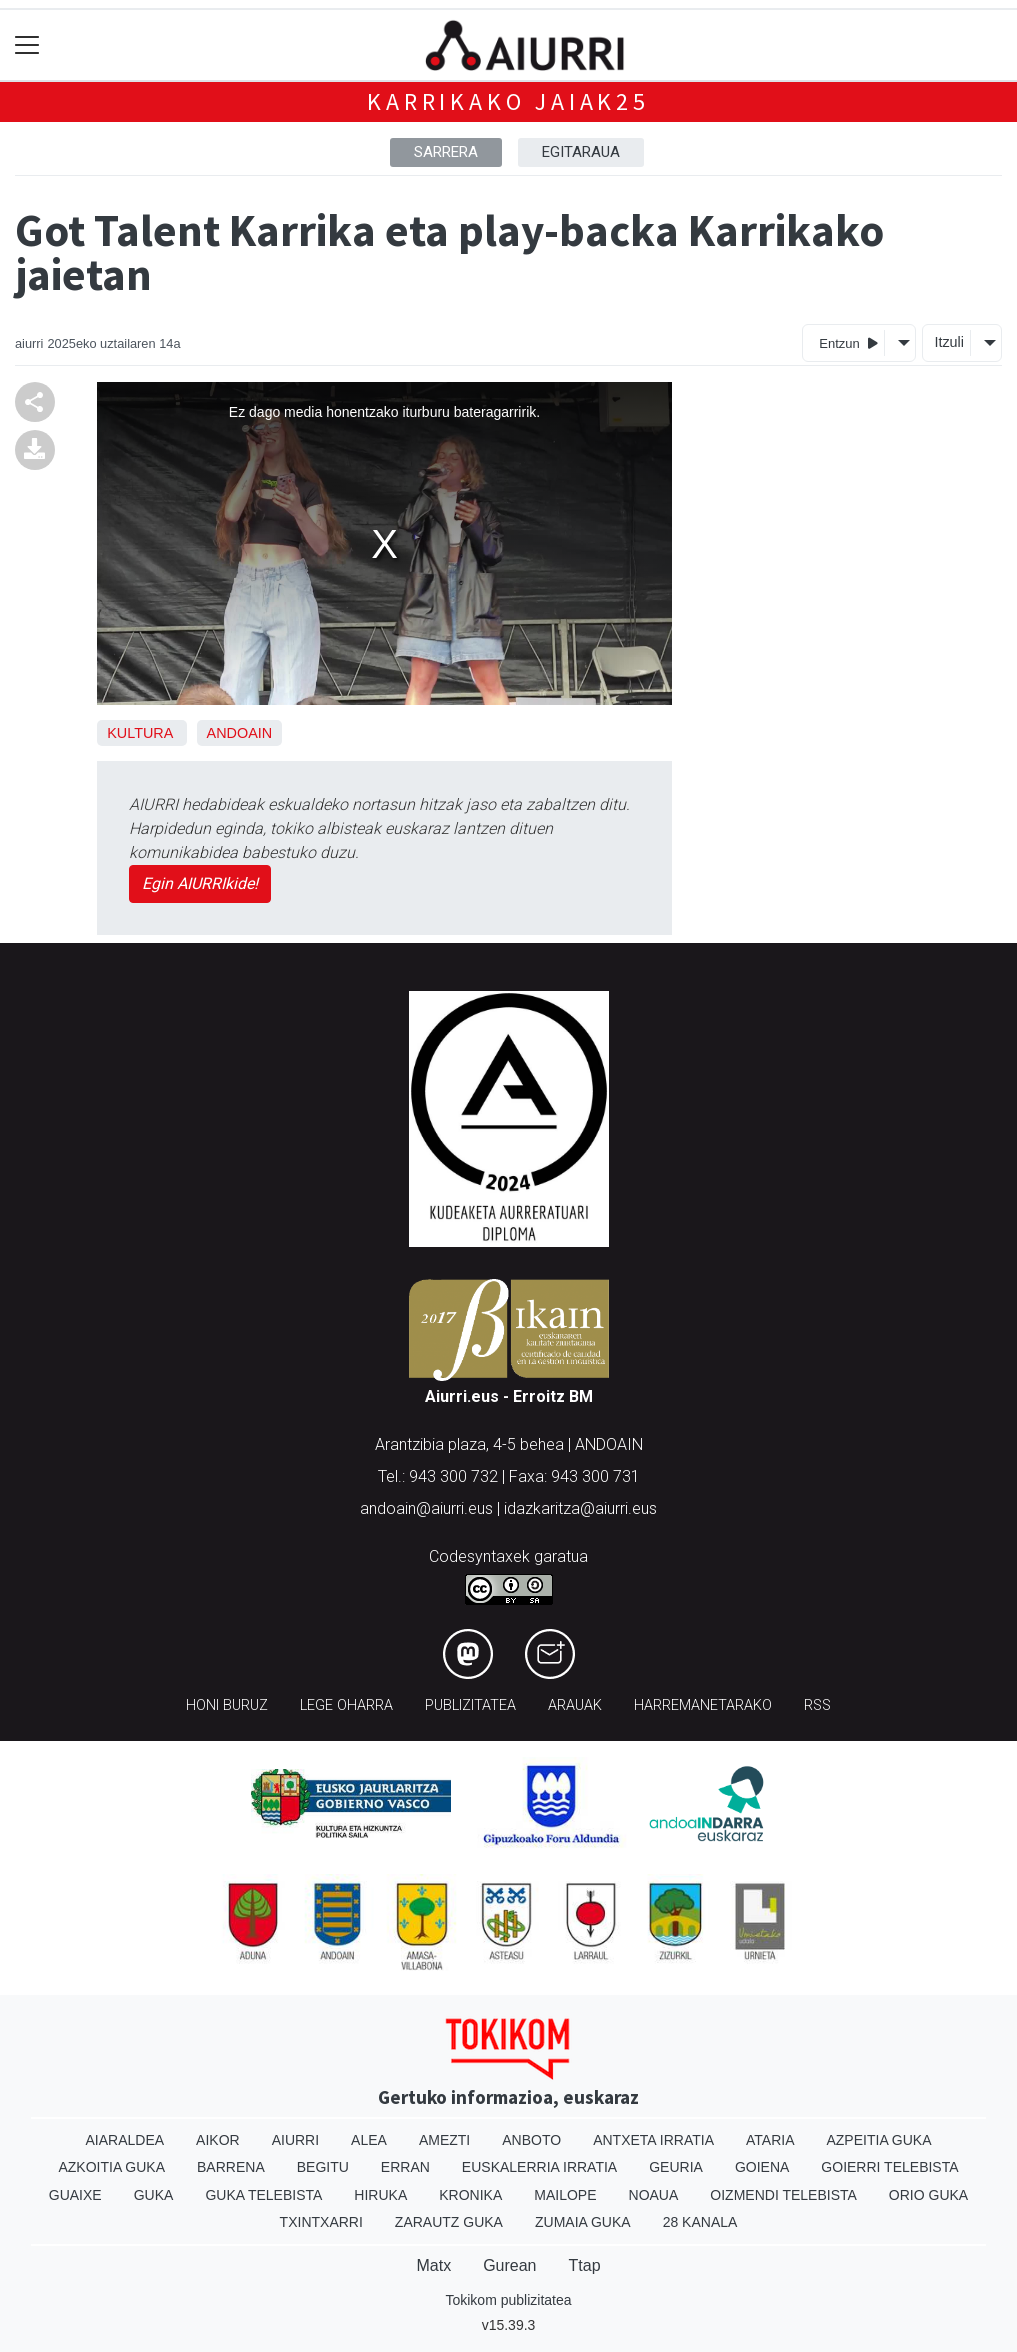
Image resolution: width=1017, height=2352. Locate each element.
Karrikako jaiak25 (508, 101)
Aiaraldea (124, 2140)
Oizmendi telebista (783, 2195)
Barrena (231, 2167)
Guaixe (75, 2195)
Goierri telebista (889, 2167)
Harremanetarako (703, 1705)
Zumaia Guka (583, 2222)
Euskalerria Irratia (539, 2167)
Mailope (565, 2195)
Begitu (323, 2167)
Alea (369, 2140)
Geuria (676, 2167)
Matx (433, 2265)
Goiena (762, 2167)
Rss (817, 1705)
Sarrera (446, 152)
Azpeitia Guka (878, 2140)
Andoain (240, 733)
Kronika (470, 2195)
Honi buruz (227, 1705)
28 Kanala (700, 2222)
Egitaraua (581, 152)
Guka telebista (263, 2195)
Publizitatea (470, 1705)
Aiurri (295, 2140)
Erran (405, 2167)
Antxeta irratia (653, 2140)
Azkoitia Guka (111, 2167)
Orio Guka (928, 2195)
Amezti (444, 2140)
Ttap (585, 2265)
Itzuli (949, 342)
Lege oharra (346, 1705)
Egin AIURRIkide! (200, 883)
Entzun (848, 342)
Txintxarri (321, 2222)
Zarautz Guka (449, 2222)
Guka (154, 2195)
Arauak (575, 1705)
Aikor (218, 2140)
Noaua (654, 2195)
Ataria (770, 2140)
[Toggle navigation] (27, 45)
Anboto (531, 2140)
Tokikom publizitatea (508, 2300)
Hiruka (380, 2195)
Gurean (509, 2265)
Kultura (139, 733)
